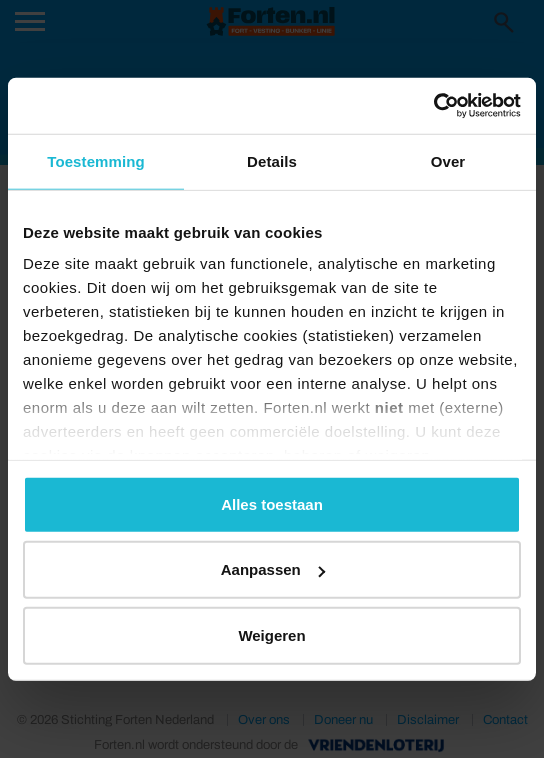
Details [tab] (272, 160)
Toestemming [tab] (96, 160)
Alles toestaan (272, 503)
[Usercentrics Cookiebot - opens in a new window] (433, 106)
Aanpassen (273, 569)
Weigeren (271, 634)
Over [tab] (448, 160)
